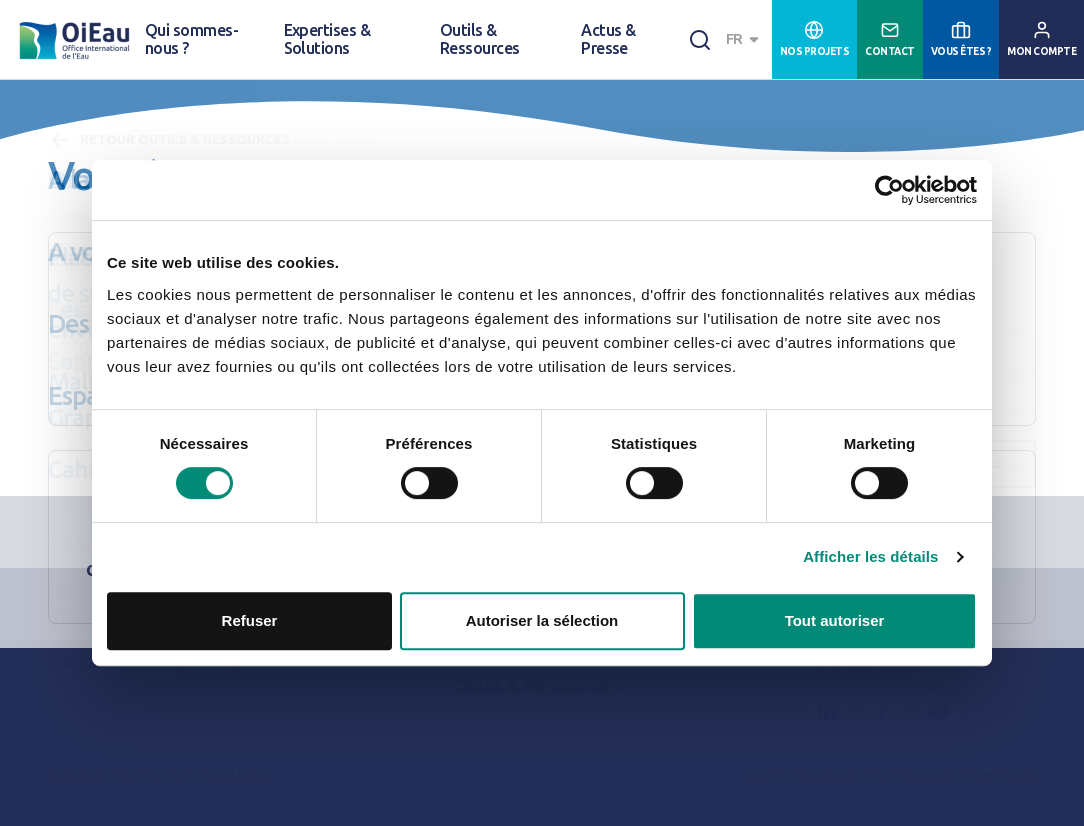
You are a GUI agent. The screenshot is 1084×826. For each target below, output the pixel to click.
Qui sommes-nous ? (191, 39)
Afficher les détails (870, 556)
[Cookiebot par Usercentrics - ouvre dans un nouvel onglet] (889, 190)
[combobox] (745, 39)
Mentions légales (802, 775)
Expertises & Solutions (327, 39)
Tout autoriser (835, 620)
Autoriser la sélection (542, 620)
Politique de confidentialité (952, 775)
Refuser (250, 620)
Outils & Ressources (480, 39)
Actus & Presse (608, 39)
